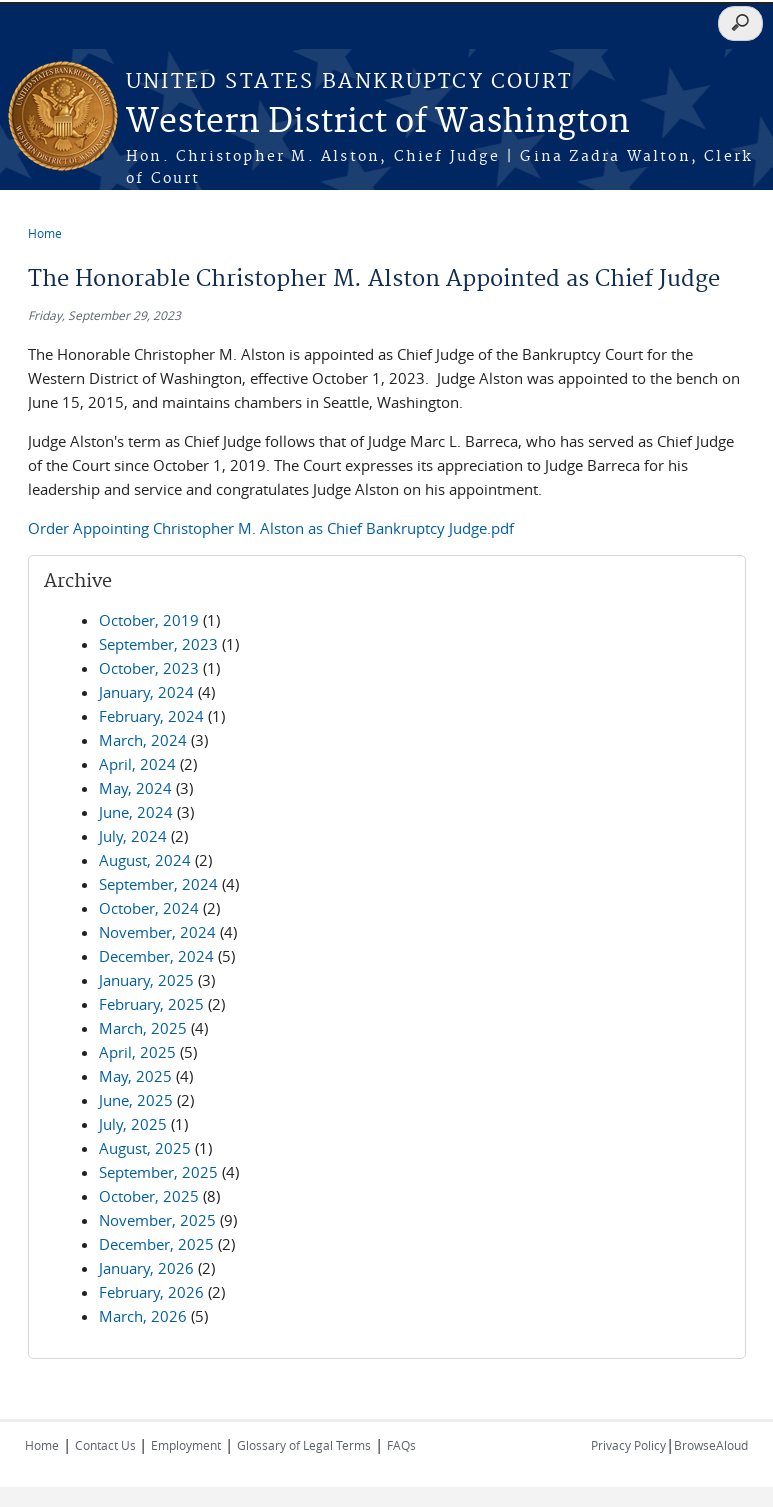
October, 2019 (149, 620)
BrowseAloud (711, 1445)
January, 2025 (146, 980)
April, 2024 (137, 764)
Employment (186, 1445)
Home (45, 233)
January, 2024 (146, 692)
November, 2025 (157, 1220)
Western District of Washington (378, 122)
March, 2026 (143, 1316)
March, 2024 (143, 740)
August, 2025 (145, 1148)
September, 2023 (158, 644)
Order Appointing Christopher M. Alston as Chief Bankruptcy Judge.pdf (271, 528)
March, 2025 (143, 1028)
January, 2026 (146, 1268)
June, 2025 (136, 1100)
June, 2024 (136, 812)
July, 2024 (133, 836)
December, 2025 (156, 1244)
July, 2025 (133, 1124)
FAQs (401, 1445)
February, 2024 (151, 716)
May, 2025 (135, 1076)
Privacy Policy (628, 1445)
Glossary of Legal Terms (304, 1445)
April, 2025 (137, 1052)
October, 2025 (149, 1196)
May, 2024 (135, 788)
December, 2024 (156, 956)
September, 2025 (158, 1172)
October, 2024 (149, 908)
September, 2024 (158, 884)
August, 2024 (145, 860)
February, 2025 (151, 1004)
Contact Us (107, 1445)
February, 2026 (151, 1292)
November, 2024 (157, 932)
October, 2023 (149, 668)
